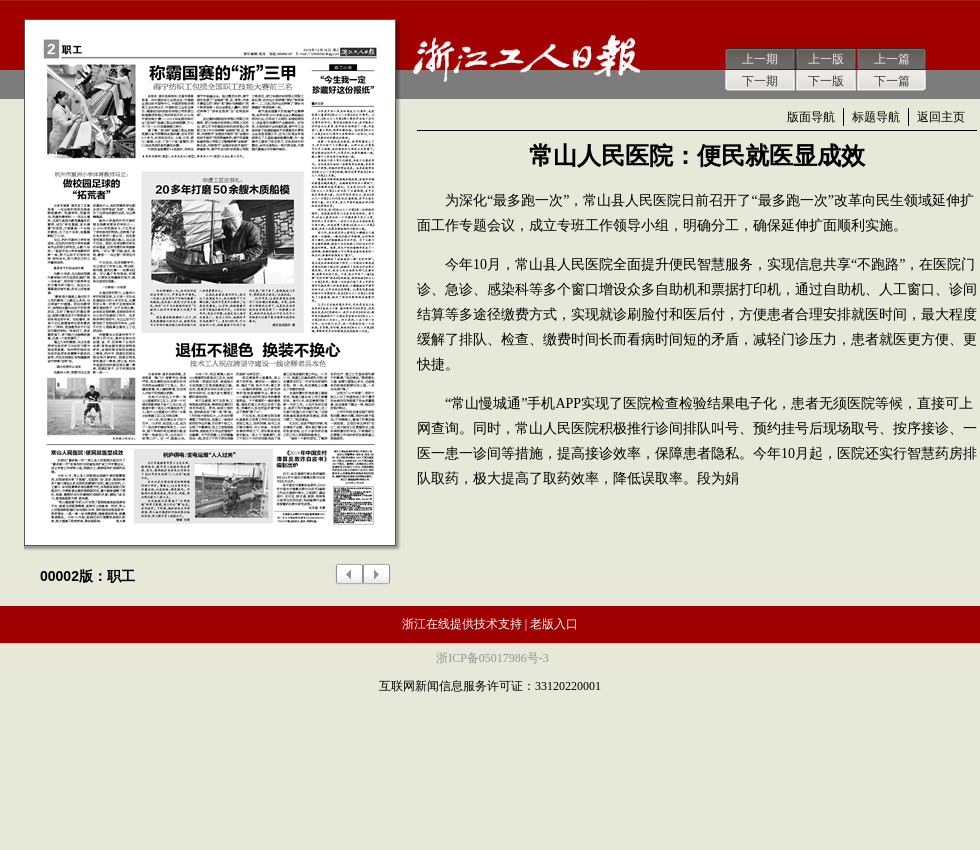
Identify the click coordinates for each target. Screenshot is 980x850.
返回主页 (941, 117)
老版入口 (554, 624)
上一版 (826, 59)
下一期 (760, 81)
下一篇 (892, 81)
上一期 (760, 59)
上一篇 (892, 59)
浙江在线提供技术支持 (462, 624)
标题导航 (876, 117)
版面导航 (811, 117)
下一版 (826, 81)
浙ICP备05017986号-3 (492, 658)
